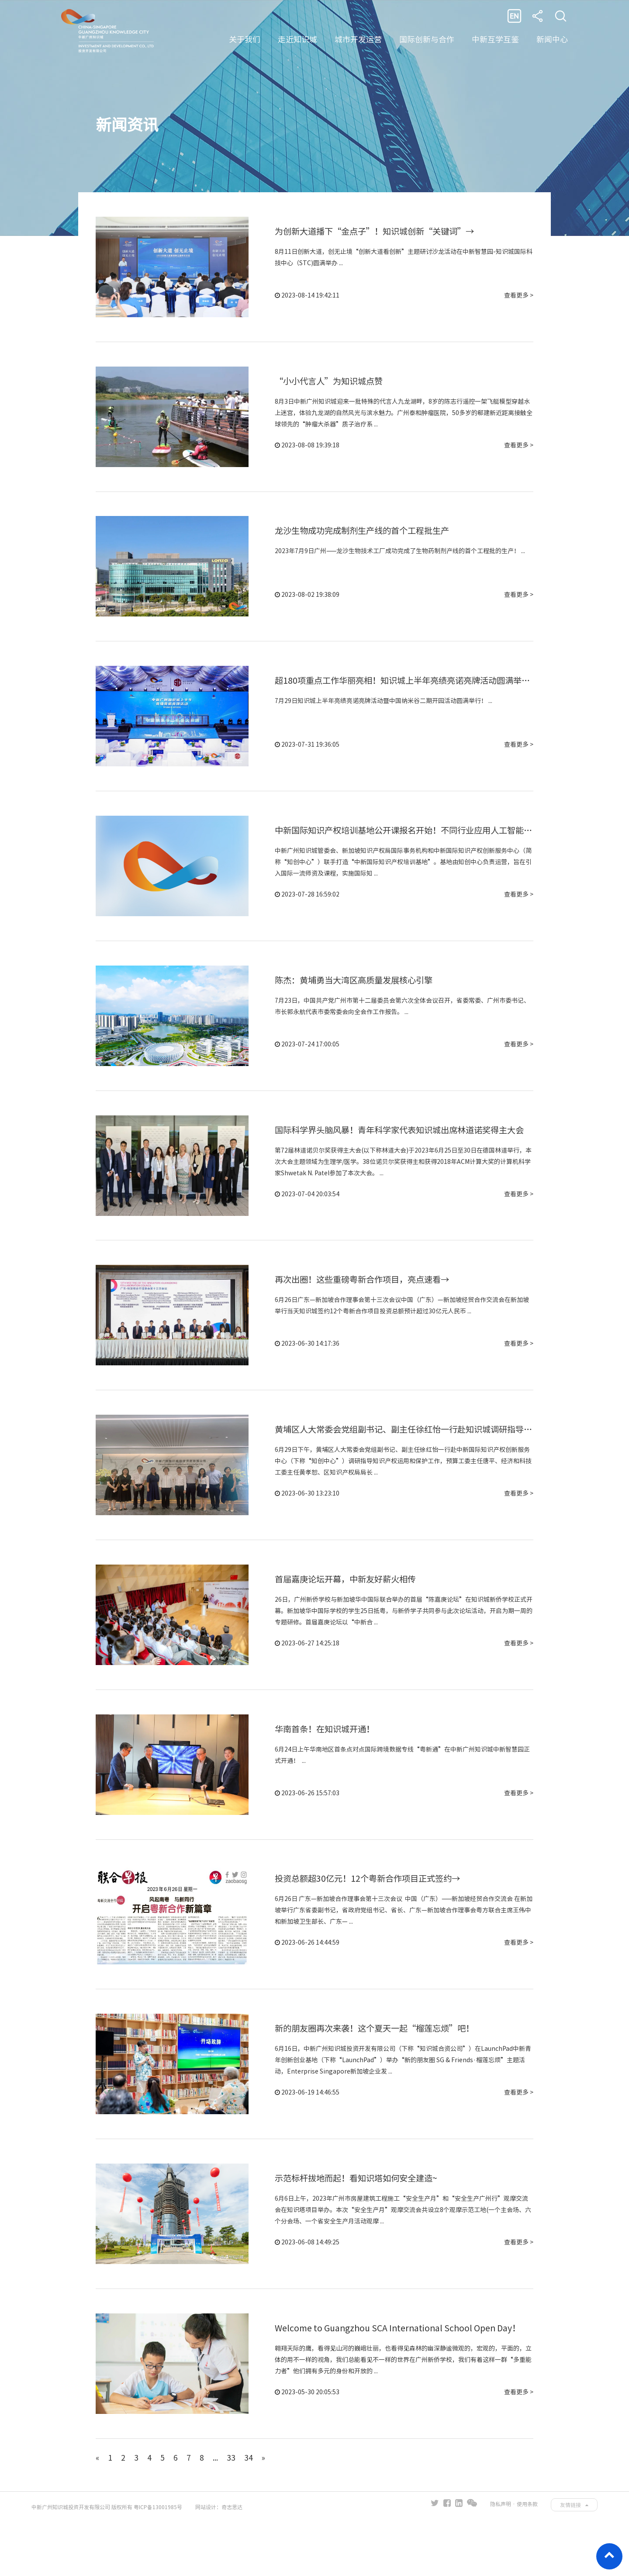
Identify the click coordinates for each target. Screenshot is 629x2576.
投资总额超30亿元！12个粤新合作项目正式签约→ (372, 1919)
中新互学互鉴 (495, 39)
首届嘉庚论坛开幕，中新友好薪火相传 (349, 1613)
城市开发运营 (358, 39)
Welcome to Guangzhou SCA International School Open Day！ (402, 2379)
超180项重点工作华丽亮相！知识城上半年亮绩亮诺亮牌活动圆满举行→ (413, 693)
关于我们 (244, 39)
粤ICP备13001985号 (158, 2560)
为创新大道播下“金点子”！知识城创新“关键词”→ (379, 233)
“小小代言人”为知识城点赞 (331, 386)
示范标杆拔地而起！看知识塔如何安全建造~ (360, 2226)
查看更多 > (518, 297)
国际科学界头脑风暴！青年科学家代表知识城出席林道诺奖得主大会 (406, 1153)
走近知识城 (297, 39)
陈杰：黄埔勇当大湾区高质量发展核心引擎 (358, 999)
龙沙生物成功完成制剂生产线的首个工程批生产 (366, 539)
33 (231, 2511)
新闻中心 (552, 39)
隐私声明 (500, 2557)
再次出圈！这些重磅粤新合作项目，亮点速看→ (366, 1306)
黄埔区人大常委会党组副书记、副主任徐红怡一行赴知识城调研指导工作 (414, 1459)
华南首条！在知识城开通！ (327, 1766)
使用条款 (527, 2557)
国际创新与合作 (426, 39)
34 (249, 2511)
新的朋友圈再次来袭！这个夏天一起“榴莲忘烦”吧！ (379, 2073)
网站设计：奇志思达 (218, 2560)
